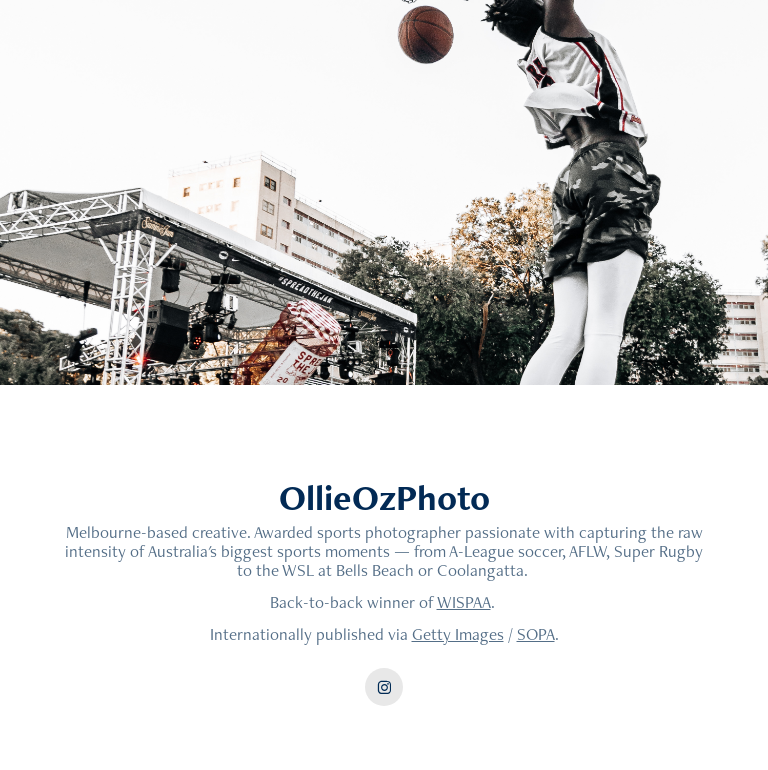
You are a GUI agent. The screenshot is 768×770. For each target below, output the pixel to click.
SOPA (536, 634)
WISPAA (464, 602)
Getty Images (458, 634)
